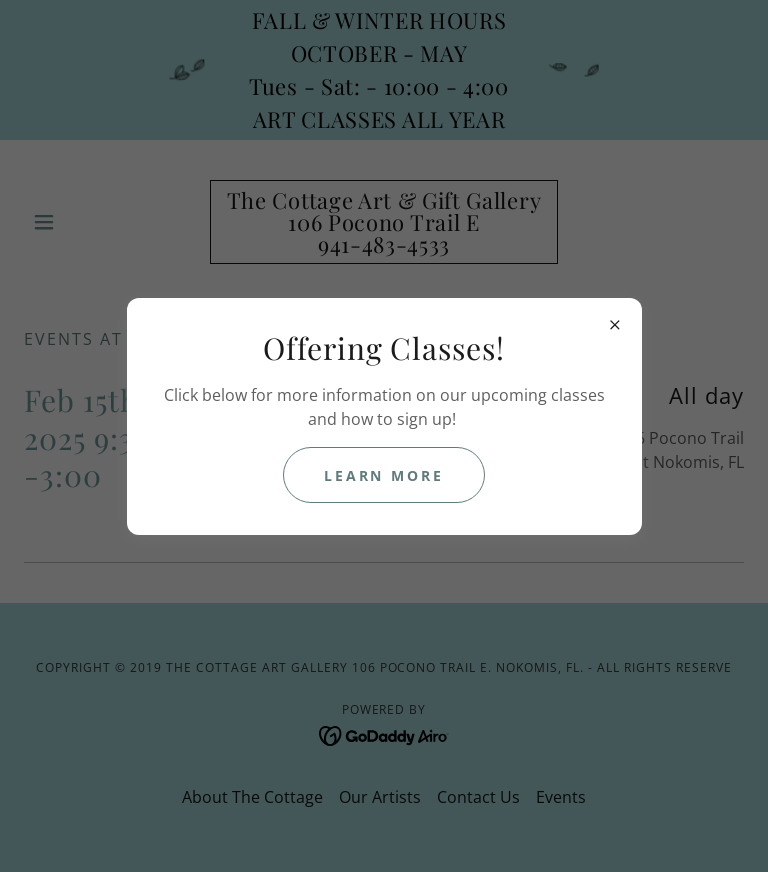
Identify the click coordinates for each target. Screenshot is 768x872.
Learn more (384, 475)
